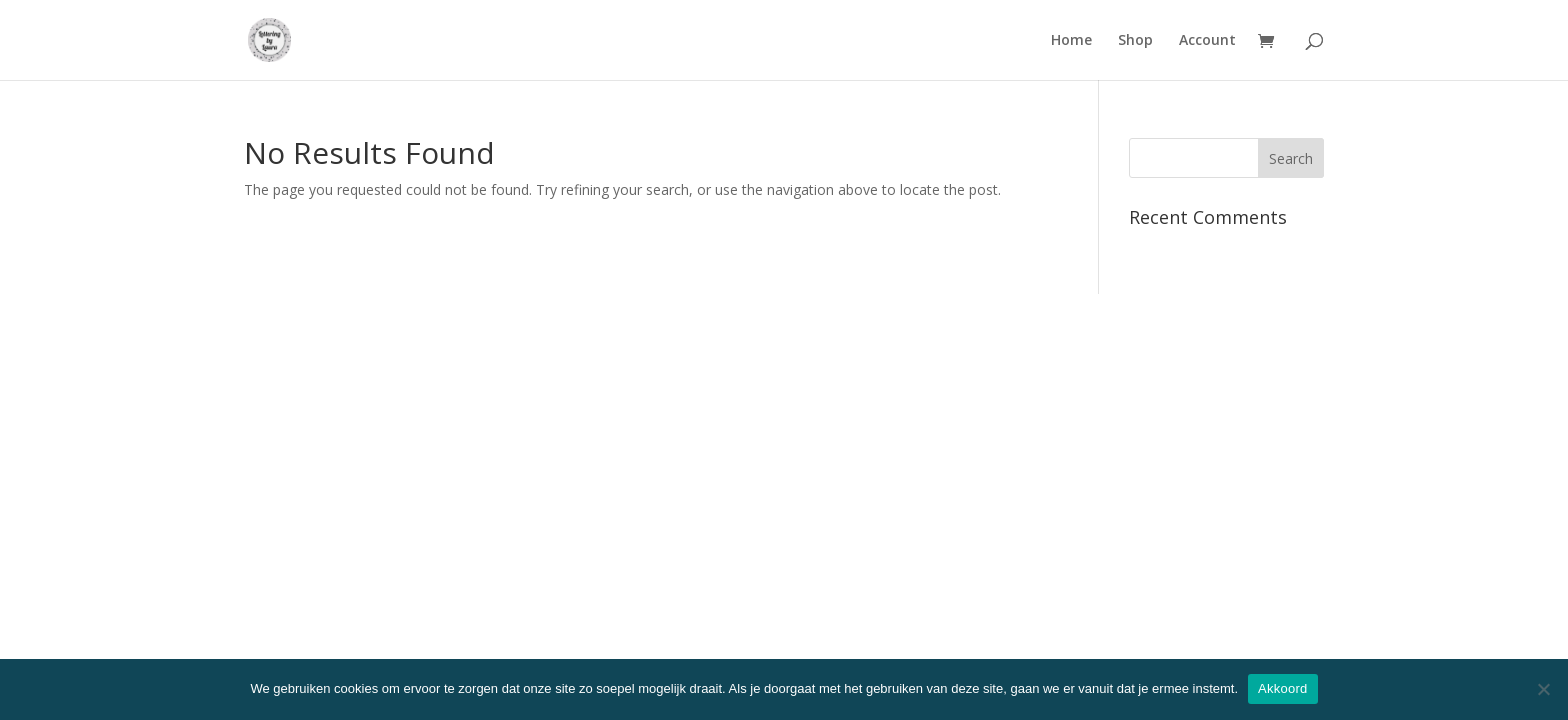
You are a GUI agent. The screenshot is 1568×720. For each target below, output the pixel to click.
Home (1071, 41)
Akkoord (1282, 688)
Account (1207, 41)
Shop (1135, 41)
